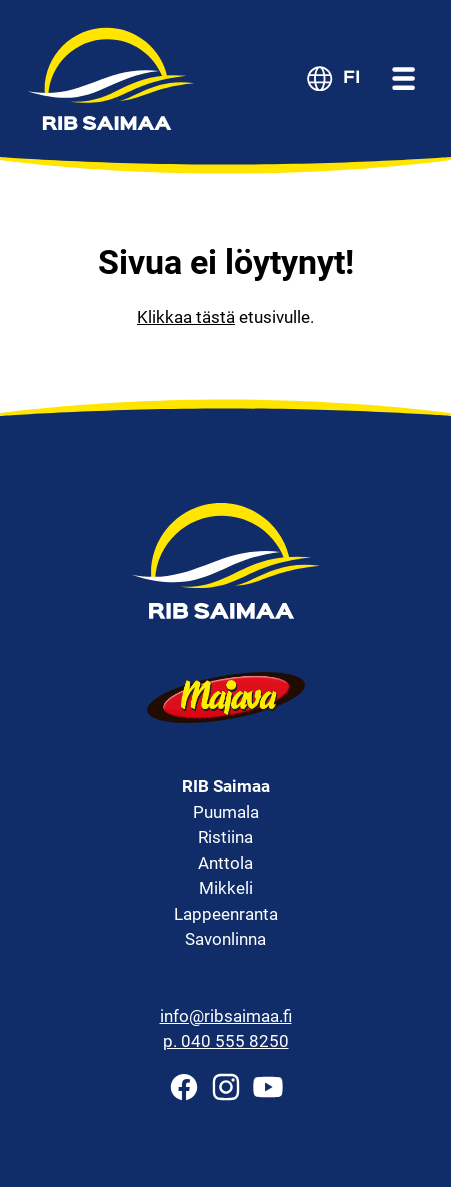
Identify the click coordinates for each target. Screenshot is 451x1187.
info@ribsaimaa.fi (226, 1016)
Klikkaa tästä (186, 317)
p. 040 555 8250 (226, 1041)
